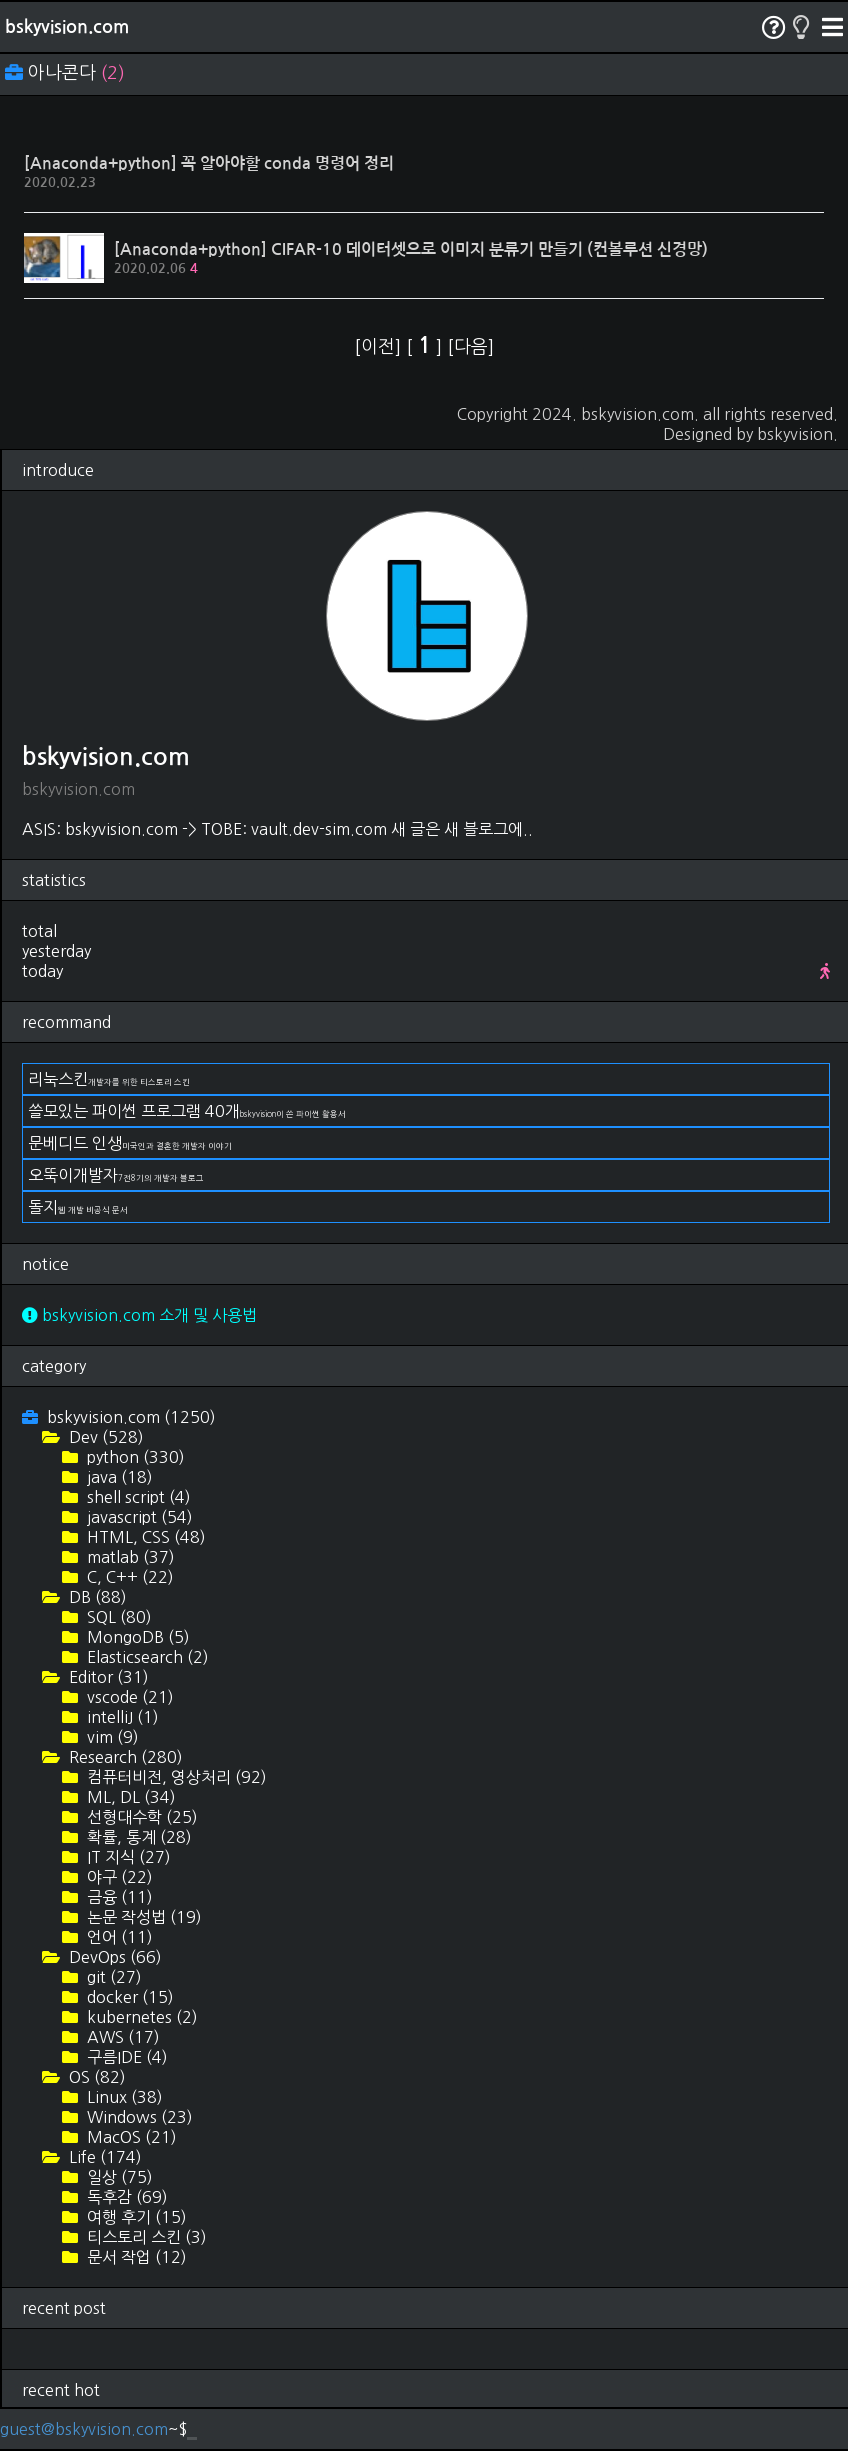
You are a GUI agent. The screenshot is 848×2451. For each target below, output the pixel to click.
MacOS (130, 2137)
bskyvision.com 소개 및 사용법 (139, 1315)
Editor (107, 1677)
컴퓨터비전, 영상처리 (175, 1777)
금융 (118, 1897)
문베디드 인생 (130, 1143)
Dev (104, 1437)
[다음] (470, 347)
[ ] (426, 347)
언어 (118, 1937)
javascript (138, 1517)
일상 (118, 2177)
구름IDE (125, 2057)
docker (128, 1997)
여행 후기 (135, 2217)
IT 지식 (127, 1857)
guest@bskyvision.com (84, 2429)
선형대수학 (140, 1817)
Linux (123, 2097)
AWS (121, 2037)
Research (124, 1757)
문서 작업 (135, 2257)
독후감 (125, 2197)
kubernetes (140, 2017)
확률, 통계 (137, 1837)
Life (103, 2157)
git (112, 1977)
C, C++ (128, 1577)
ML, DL (129, 1797)
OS (95, 2077)
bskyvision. (797, 434)
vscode (128, 1697)
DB (96, 1597)
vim (111, 1737)
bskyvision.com (67, 27)
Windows (138, 2117)
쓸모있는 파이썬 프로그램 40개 (187, 1111)
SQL (117, 1617)
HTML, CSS (144, 1537)
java (118, 1477)
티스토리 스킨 (145, 2237)
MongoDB (136, 1637)
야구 (118, 1877)
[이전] (380, 347)
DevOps (113, 1957)
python (134, 1457)
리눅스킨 (109, 1079)
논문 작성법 (142, 1917)
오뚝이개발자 (116, 1175)
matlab (129, 1557)
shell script (137, 1497)
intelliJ (121, 1717)
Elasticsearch (146, 1657)
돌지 (78, 1207)
